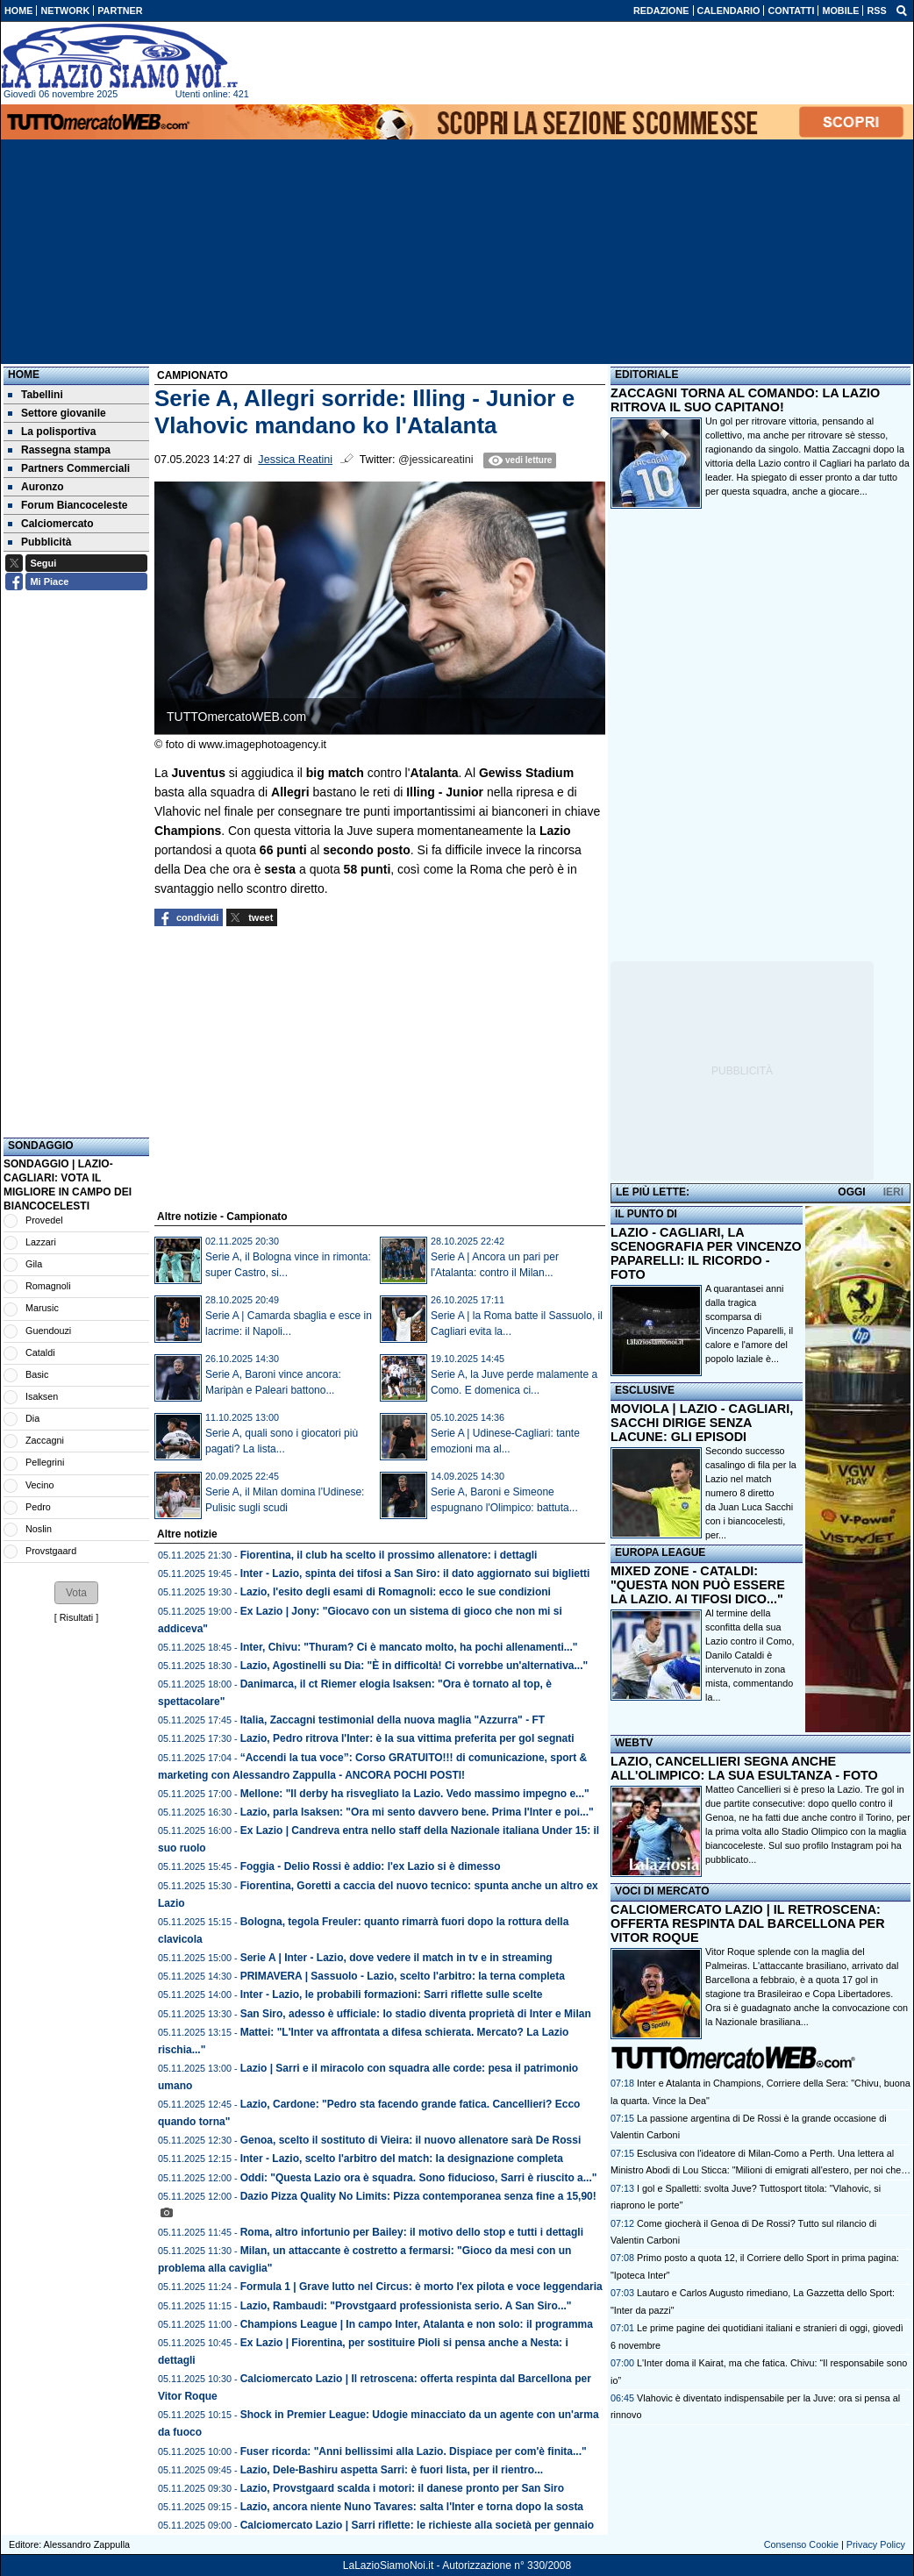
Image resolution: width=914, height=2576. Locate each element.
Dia (32, 1418)
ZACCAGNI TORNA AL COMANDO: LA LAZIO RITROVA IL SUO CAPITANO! (745, 400)
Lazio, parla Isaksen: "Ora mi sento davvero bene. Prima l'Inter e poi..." (417, 1812)
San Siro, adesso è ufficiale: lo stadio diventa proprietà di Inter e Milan (415, 2014)
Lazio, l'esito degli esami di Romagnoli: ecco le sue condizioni (395, 1592)
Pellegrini (44, 1462)
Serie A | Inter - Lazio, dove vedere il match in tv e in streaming (396, 1958)
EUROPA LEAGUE (660, 1552)
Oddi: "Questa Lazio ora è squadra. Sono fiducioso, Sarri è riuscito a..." (418, 2178)
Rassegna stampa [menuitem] (59, 450)
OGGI (851, 1192)
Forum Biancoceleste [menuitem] (67, 505)
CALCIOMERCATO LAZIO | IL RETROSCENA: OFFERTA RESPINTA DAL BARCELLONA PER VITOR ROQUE (748, 1923)
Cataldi (40, 1352)
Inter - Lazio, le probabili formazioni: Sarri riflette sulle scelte (391, 1994)
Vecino (39, 1485)
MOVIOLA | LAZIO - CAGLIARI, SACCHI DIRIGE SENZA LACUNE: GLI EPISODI (702, 1423)
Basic (36, 1374)
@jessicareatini (436, 459)
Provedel (44, 1220)
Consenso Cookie (801, 2544)
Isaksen (41, 1396)
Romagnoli (48, 1286)
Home (23, 374)
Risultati (76, 1617)
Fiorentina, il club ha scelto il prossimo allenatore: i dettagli (389, 1555)
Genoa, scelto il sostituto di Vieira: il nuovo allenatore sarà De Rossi (411, 2140)
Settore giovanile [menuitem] (57, 413)
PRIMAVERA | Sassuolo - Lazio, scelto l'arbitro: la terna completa (402, 1976)
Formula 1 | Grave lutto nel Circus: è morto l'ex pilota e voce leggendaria (421, 2286)
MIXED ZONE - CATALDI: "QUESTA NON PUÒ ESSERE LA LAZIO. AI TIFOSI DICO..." (698, 1585)
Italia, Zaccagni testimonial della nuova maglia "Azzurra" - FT (392, 1720)
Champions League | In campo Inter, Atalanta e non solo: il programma (416, 2324)
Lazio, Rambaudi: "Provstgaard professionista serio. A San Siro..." (406, 2306)
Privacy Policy (875, 2544)
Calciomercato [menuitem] (51, 523)
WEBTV (634, 1743)
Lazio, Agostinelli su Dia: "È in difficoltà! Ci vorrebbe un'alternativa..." (414, 1665)
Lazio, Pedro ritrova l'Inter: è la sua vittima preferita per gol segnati (407, 1738)
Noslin (38, 1528)
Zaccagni (44, 1440)
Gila (33, 1264)
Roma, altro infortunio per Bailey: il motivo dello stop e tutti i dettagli (411, 2232)
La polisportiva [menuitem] (52, 431)
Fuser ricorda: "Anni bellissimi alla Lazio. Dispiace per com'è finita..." (413, 2451)
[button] (76, 1592)
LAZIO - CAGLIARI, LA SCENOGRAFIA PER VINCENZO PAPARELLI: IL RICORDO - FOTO (706, 1253)
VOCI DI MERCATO (662, 1891)
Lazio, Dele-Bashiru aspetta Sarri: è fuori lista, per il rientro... (391, 2470)
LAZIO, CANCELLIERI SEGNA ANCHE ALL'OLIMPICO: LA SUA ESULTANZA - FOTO (744, 1768)
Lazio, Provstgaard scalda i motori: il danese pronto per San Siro (402, 2488)
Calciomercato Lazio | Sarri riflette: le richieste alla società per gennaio (417, 2525)
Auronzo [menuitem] (36, 487)
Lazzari (40, 1242)
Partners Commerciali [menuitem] (69, 468)
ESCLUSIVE (645, 1390)
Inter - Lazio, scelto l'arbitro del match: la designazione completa (401, 2158)
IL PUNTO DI (646, 1214)
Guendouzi (48, 1330)
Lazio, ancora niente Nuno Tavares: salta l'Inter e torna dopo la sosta (411, 2507)
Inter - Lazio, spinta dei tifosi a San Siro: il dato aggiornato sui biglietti (415, 1573)
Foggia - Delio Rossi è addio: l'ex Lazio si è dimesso (370, 1866)
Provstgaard (50, 1550)
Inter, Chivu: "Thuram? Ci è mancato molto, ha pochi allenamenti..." (409, 1647)
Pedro (38, 1507)
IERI (893, 1192)
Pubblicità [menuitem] (39, 542)
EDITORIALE (646, 374)
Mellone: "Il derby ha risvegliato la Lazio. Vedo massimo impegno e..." (414, 1794)
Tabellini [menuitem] (35, 395)
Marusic (42, 1307)
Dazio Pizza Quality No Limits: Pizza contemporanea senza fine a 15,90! (418, 2196)
